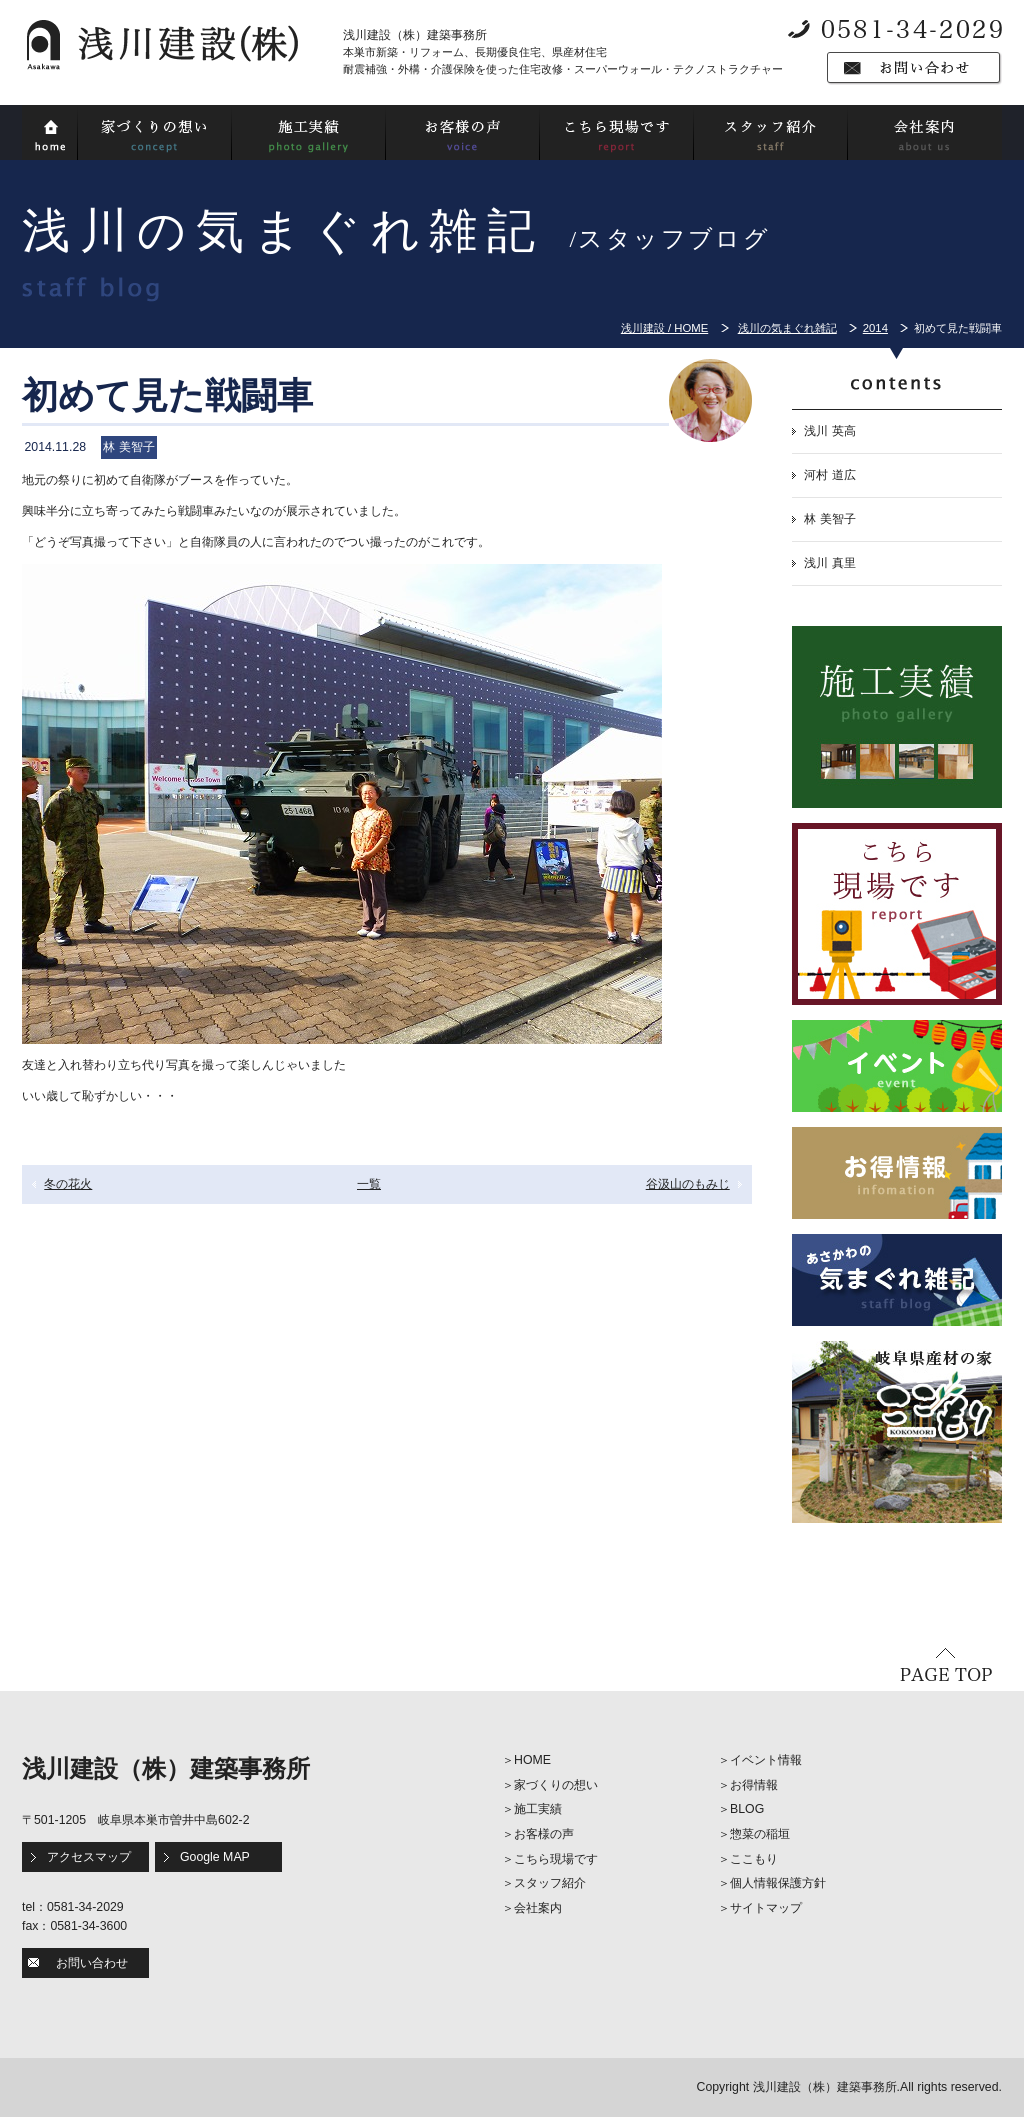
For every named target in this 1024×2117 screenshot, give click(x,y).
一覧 (369, 1184)
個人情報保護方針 (778, 1883)
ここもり (754, 1859)
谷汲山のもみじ (688, 1184)
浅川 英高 (829, 431)
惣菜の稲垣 (760, 1834)
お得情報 (754, 1785)
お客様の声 (544, 1834)
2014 (875, 328)
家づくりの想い (556, 1785)
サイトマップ (766, 1908)
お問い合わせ (92, 1963)
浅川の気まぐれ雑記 (787, 328)
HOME (532, 1760)
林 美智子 (829, 519)
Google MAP (215, 1857)
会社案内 (538, 1908)
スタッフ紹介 (550, 1883)
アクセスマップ (89, 1857)
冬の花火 (68, 1184)
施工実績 (538, 1809)
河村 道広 (829, 475)
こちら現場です (556, 1859)
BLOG (747, 1809)
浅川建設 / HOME (664, 328)
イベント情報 (766, 1760)
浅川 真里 (829, 563)
